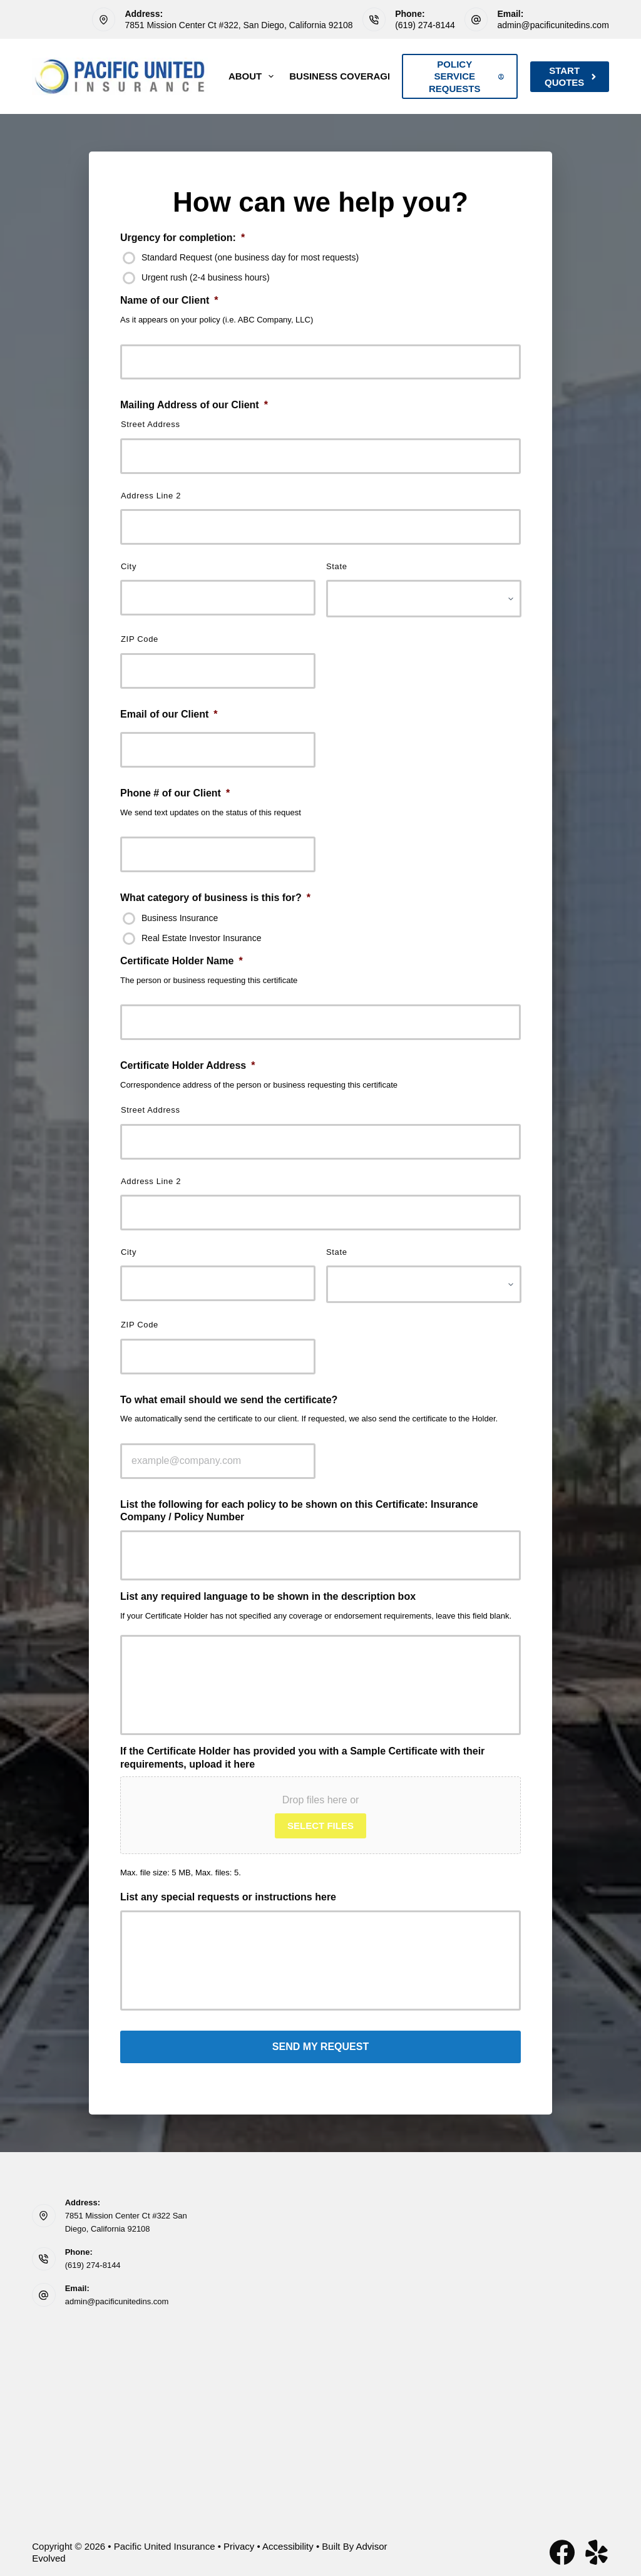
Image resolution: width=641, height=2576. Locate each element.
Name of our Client (169, 300)
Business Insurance (179, 918)
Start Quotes (571, 76)
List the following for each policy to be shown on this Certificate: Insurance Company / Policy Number (299, 1511)
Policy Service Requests (466, 76)
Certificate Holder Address (187, 1065)
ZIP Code (139, 639)
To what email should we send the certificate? (228, 1399)
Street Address (150, 424)
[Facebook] (562, 2547)
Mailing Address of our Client (194, 404)
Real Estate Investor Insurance (201, 938)
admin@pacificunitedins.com (552, 25)
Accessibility (288, 2542)
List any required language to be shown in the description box (268, 1596)
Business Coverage (350, 76)
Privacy (238, 2542)
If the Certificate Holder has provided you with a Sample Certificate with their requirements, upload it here (302, 1758)
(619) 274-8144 (425, 25)
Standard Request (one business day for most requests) (250, 257)
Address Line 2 (151, 495)
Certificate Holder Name (181, 961)
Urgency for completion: (182, 237)
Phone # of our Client (175, 793)
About (253, 76)
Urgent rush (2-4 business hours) (205, 277)
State (336, 566)
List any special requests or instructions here (228, 1897)
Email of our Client (169, 714)
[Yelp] (596, 2547)
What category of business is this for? (215, 897)
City (128, 566)
